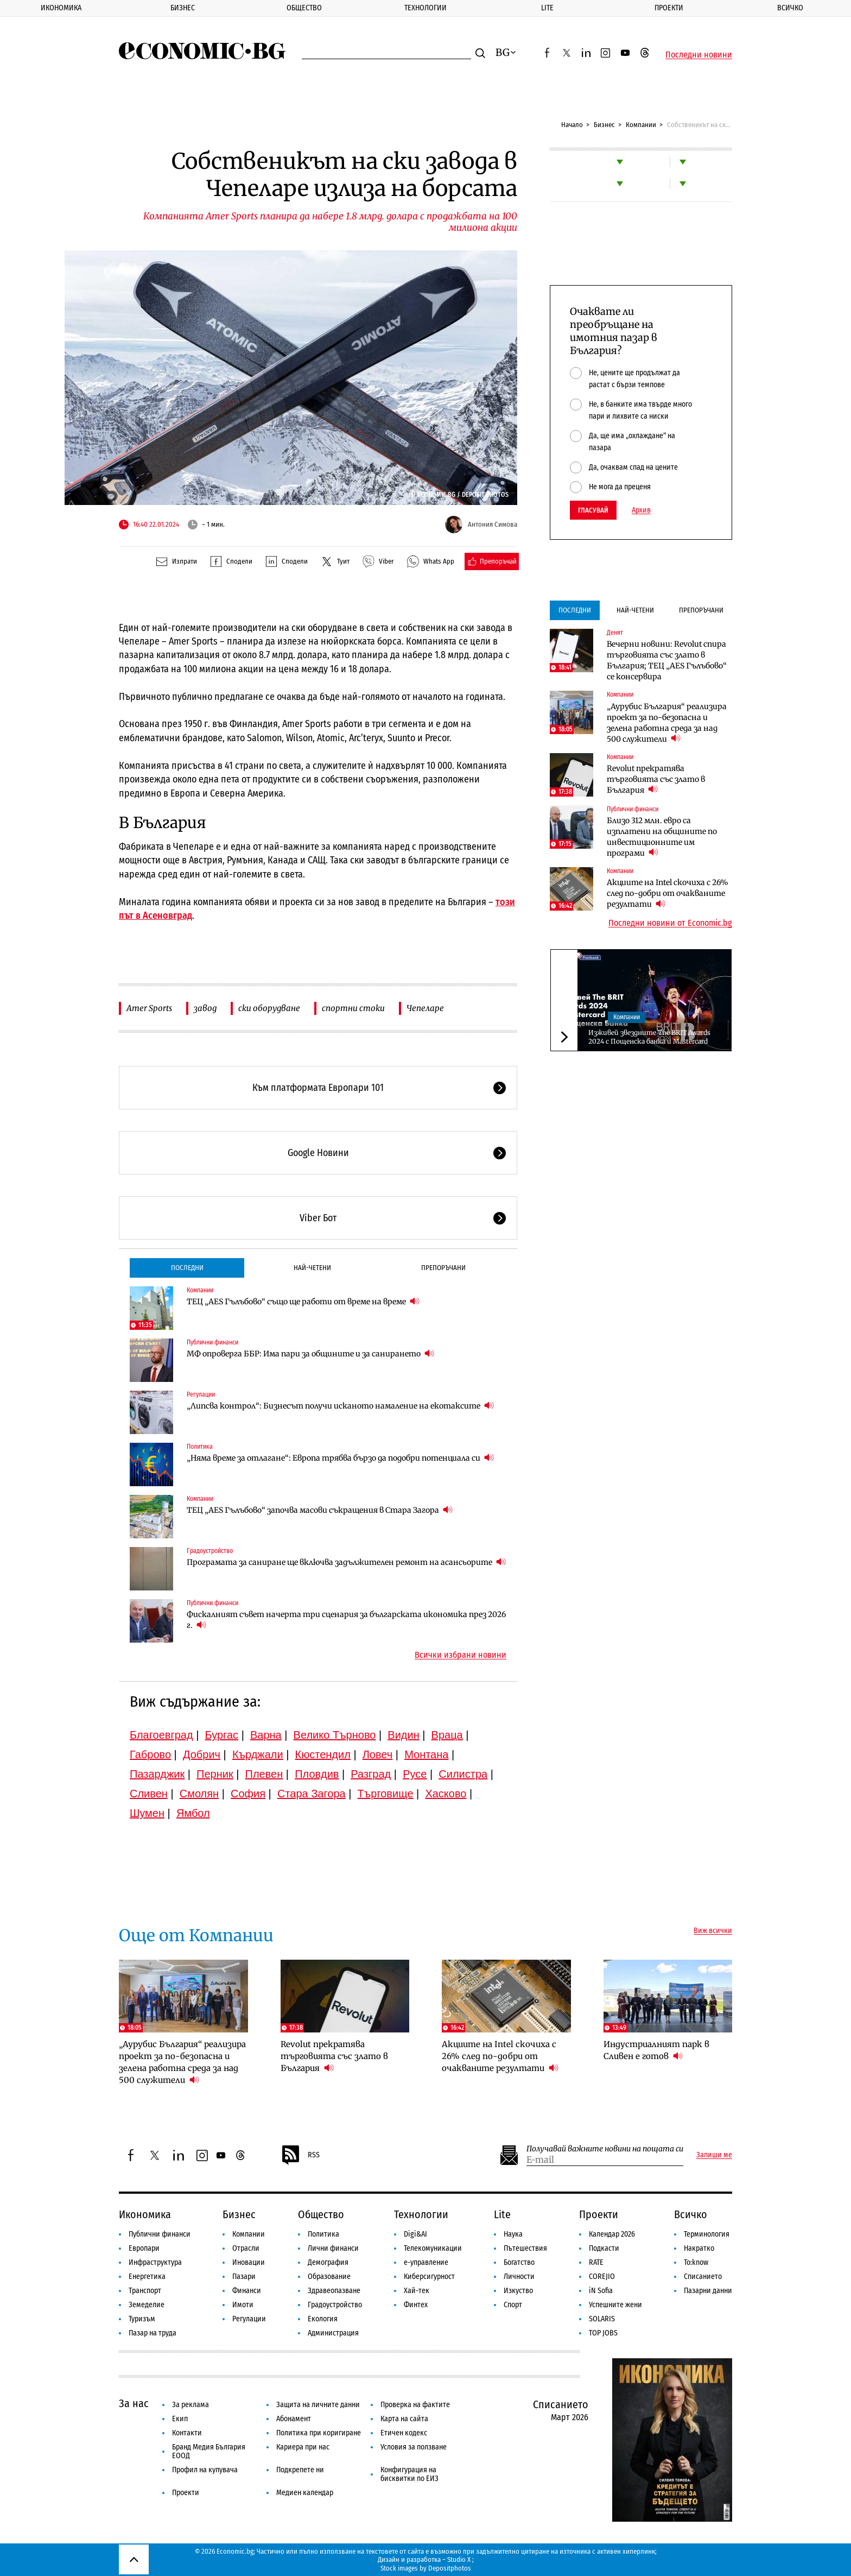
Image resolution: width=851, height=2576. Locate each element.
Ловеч (378, 1754)
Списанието (703, 2276)
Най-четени (312, 1268)
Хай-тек (416, 2290)
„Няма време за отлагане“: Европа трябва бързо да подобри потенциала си (340, 1458)
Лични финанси (333, 2248)
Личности (519, 2276)
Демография (328, 2262)
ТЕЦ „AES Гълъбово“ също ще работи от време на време (303, 1301)
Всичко (790, 7)
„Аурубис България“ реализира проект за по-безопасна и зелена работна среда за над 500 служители (667, 723)
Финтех (416, 2304)
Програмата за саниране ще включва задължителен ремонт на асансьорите (346, 1562)
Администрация (333, 2333)
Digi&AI (415, 2234)
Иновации (248, 2262)
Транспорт (145, 2290)
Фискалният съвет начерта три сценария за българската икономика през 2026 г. (346, 1619)
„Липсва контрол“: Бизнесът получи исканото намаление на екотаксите (340, 1405)
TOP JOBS (603, 2333)
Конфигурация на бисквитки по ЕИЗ (409, 2474)
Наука (513, 2234)
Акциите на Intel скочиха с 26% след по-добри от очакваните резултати (667, 893)
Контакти (187, 2433)
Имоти (242, 2304)
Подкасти (604, 2248)
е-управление (426, 2262)
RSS (300, 2155)
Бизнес (182, 7)
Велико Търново (335, 1735)
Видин (403, 1735)
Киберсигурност (429, 2276)
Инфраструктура (155, 2262)
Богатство (519, 2262)
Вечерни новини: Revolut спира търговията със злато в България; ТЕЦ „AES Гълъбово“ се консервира (667, 660)
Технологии (425, 7)
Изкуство (518, 2290)
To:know (696, 2262)
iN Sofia (601, 2290)
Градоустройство (210, 1551)
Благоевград (161, 1735)
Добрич (201, 1754)
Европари (144, 2248)
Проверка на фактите (415, 2404)
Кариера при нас (302, 2447)
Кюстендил (323, 1754)
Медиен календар (304, 2492)
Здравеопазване (334, 2290)
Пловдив (317, 1774)
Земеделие (146, 2304)
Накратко (699, 2248)
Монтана (426, 1754)
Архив (641, 510)
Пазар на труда (152, 2333)
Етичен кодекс (403, 2433)
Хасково (445, 1794)
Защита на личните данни (318, 2404)
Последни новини (698, 54)
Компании (641, 125)
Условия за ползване (413, 2447)
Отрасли (245, 2248)
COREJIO (602, 2276)
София (248, 1794)
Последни (187, 1268)
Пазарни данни (708, 2290)
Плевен (264, 1774)
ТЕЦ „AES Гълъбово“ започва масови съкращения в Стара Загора (320, 1510)
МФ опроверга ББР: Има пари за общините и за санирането (310, 1353)
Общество (304, 7)
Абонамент (293, 2418)
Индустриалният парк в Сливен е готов (656, 2050)
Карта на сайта (404, 2418)
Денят (615, 632)
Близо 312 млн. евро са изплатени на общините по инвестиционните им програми (662, 837)
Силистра (463, 1774)
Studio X (459, 2559)
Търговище (386, 1794)
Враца (447, 1735)
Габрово (150, 1754)
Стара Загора (311, 1794)
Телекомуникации (433, 2248)
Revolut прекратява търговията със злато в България (656, 779)
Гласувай (593, 510)
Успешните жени (615, 2304)
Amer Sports (149, 1008)
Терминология (706, 2234)
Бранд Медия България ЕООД (208, 2451)
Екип (180, 2418)
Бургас (222, 1735)
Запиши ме (714, 2155)
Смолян (199, 1794)
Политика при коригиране (318, 2433)
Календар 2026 (612, 2234)
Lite (547, 7)
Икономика (61, 7)
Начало (572, 125)
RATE (596, 2262)
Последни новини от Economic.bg (670, 923)
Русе (415, 1774)
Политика (200, 1446)
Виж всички (713, 1931)
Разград (371, 1774)
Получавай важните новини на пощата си (604, 2149)
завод (205, 1008)
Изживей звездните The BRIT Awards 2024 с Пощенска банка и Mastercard (649, 1036)
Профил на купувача (205, 2469)
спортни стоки (353, 1008)
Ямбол (193, 1813)
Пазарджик (157, 1774)
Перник (214, 1774)
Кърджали (257, 1754)
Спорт (513, 2304)
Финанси (246, 2290)
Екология (323, 2319)
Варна (266, 1735)
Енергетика (147, 2276)
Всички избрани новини (460, 1655)
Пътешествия (525, 2248)
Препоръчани (443, 1268)
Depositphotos (449, 2568)
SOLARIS (602, 2319)
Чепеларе (425, 1008)
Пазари (244, 2276)
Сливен (149, 1794)
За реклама (190, 2404)
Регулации (201, 1394)
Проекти (669, 7)
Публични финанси (212, 1342)
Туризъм (142, 2319)
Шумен (147, 1813)
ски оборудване (269, 1008)
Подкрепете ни (300, 2469)
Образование (329, 2276)
